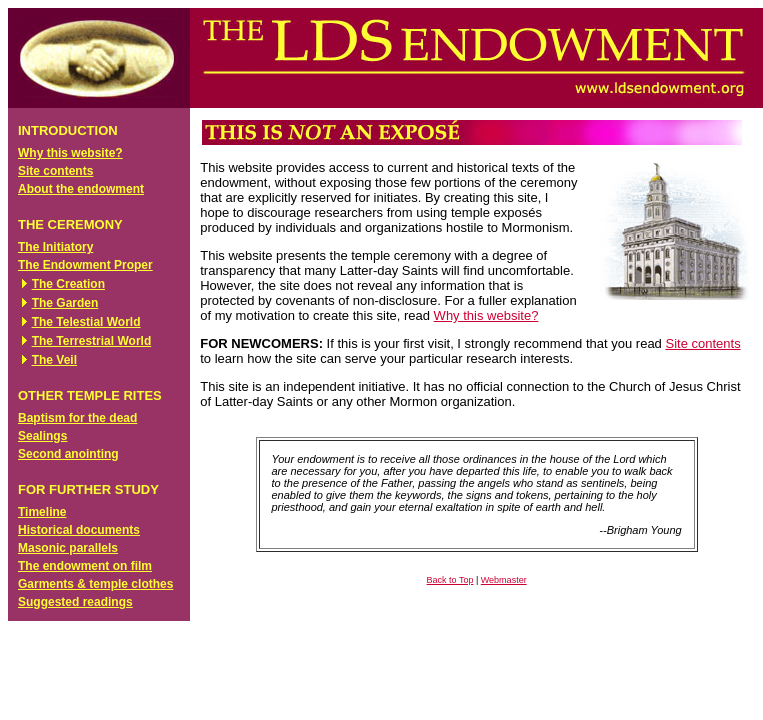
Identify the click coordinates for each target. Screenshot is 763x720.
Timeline (42, 512)
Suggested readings (75, 602)
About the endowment (81, 189)
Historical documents (79, 530)
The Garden (65, 303)
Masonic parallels (68, 548)
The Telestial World (86, 322)
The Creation (68, 284)
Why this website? (70, 153)
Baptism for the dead (77, 418)
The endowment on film (85, 566)
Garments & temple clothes (95, 584)
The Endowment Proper (85, 265)
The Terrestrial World (92, 341)
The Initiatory (55, 247)
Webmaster (504, 580)
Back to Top (450, 580)
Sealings (42, 436)
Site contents (55, 171)
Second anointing (68, 454)
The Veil (54, 360)
